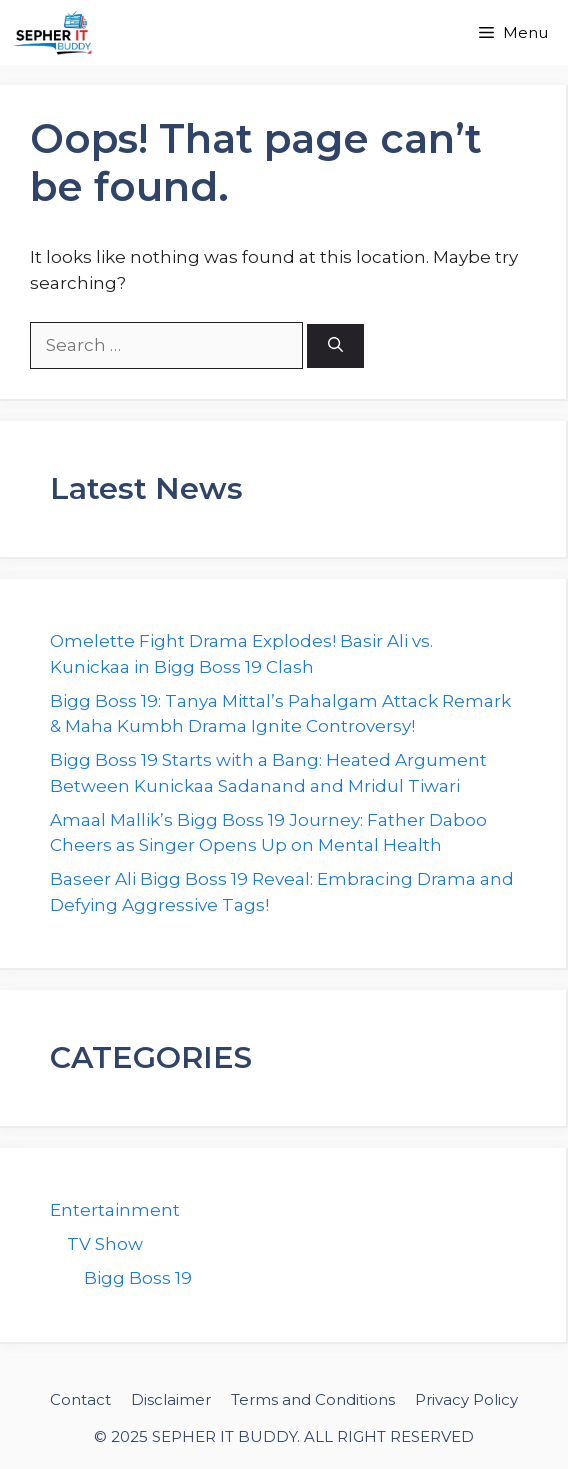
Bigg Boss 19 (138, 1278)
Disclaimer (171, 1399)
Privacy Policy (466, 1399)
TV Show (105, 1244)
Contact (80, 1399)
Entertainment (115, 1210)
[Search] (335, 346)
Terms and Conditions (313, 1399)
